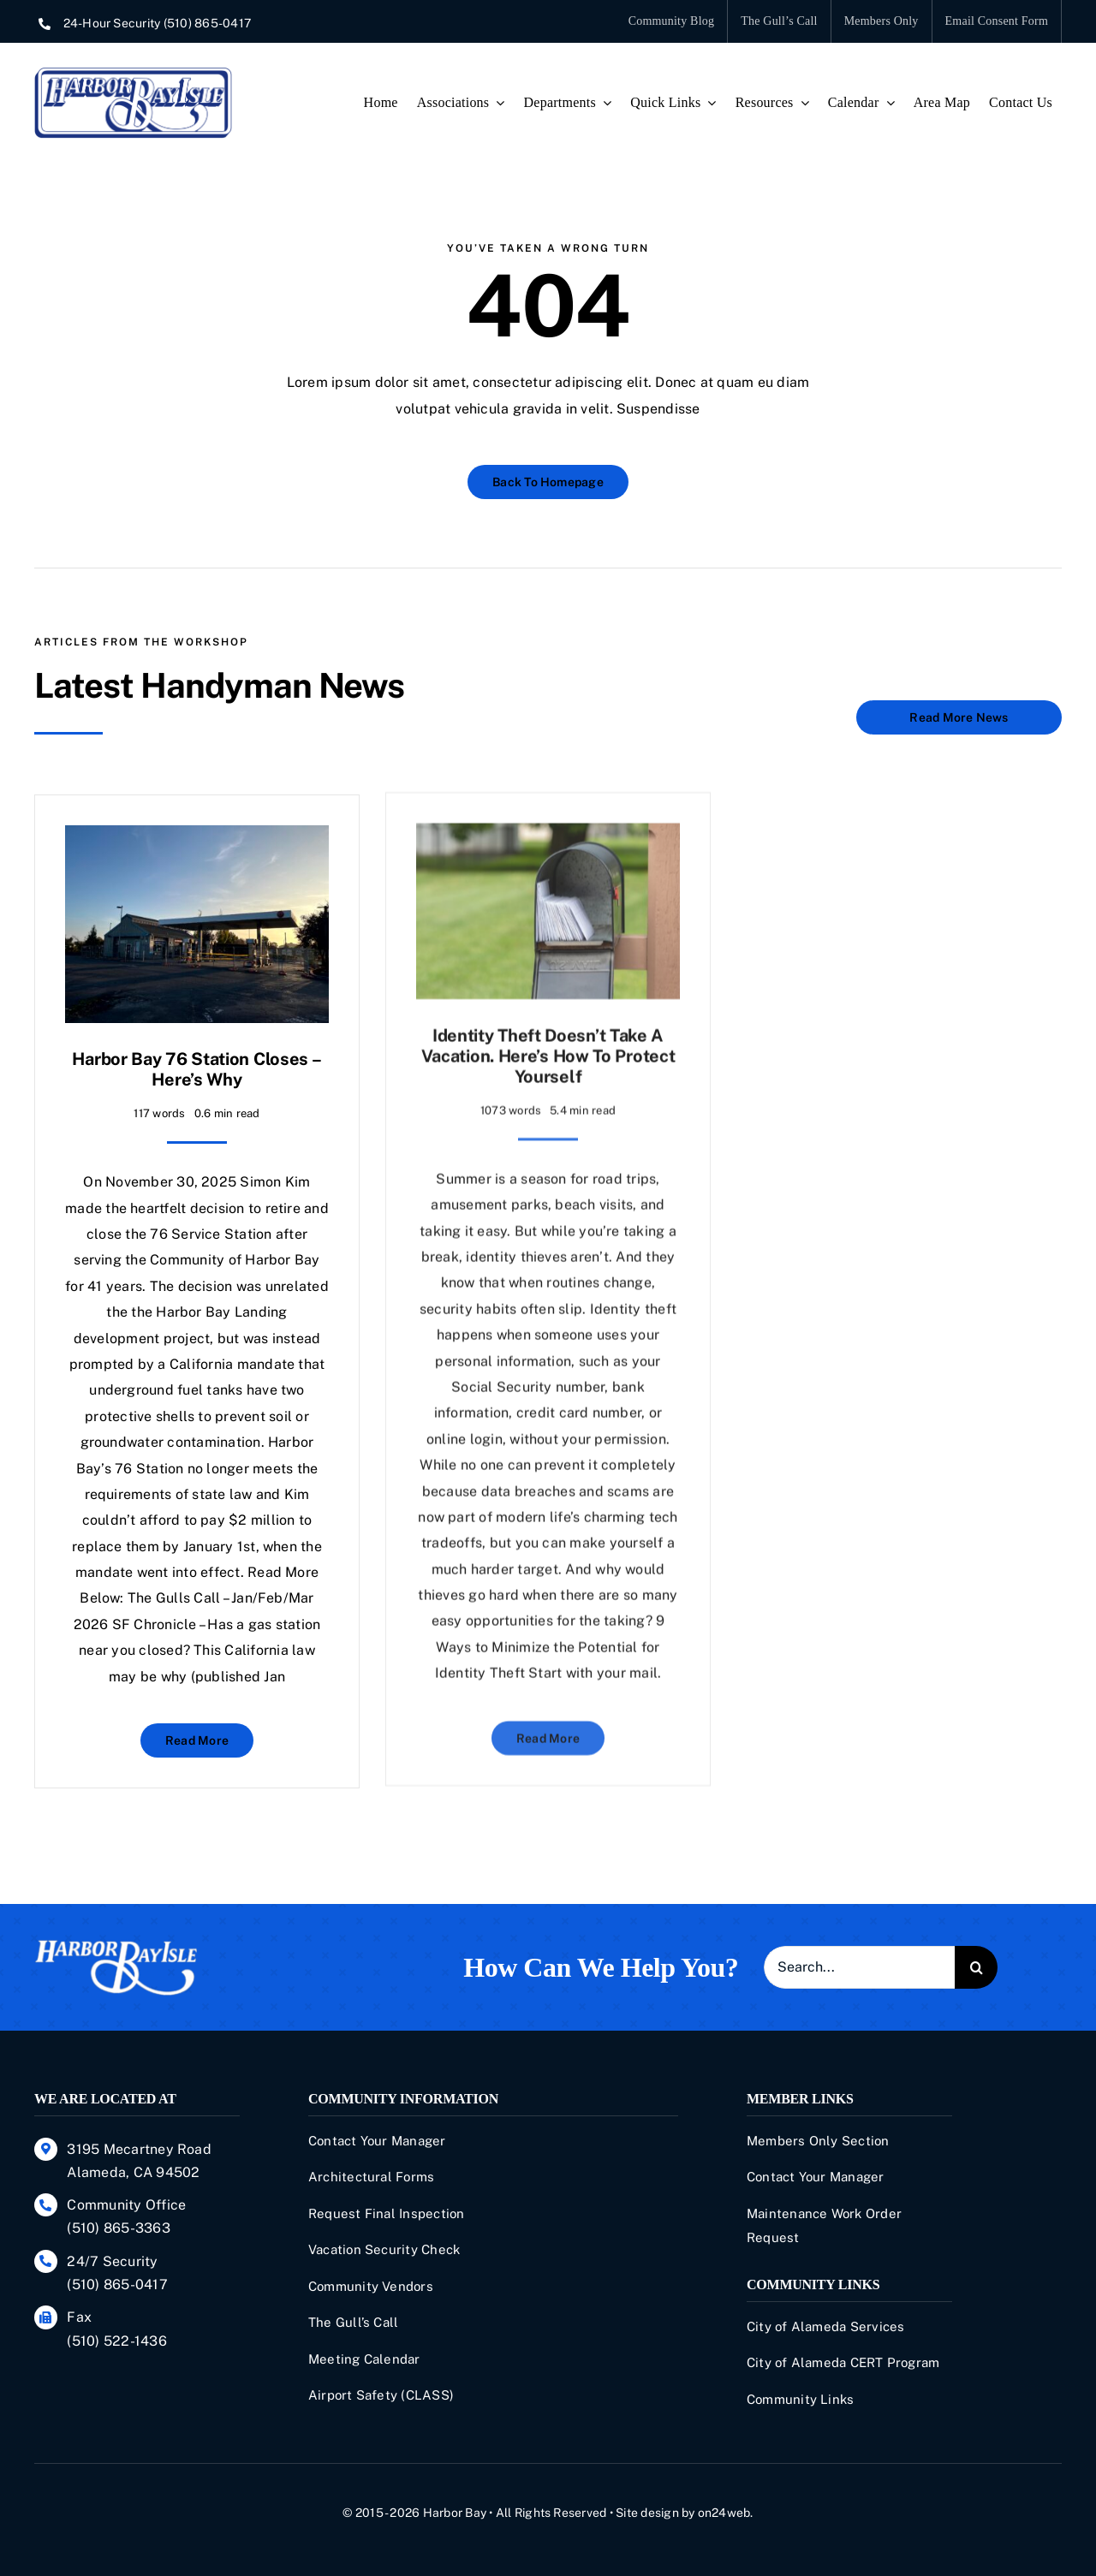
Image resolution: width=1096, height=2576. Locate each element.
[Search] (976, 1967)
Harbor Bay (454, 2512)
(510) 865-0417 (207, 23)
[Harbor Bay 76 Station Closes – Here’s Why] (197, 823)
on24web (724, 2512)
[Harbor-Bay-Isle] (115, 1944)
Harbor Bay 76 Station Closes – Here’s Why (196, 1054)
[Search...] (859, 1967)
